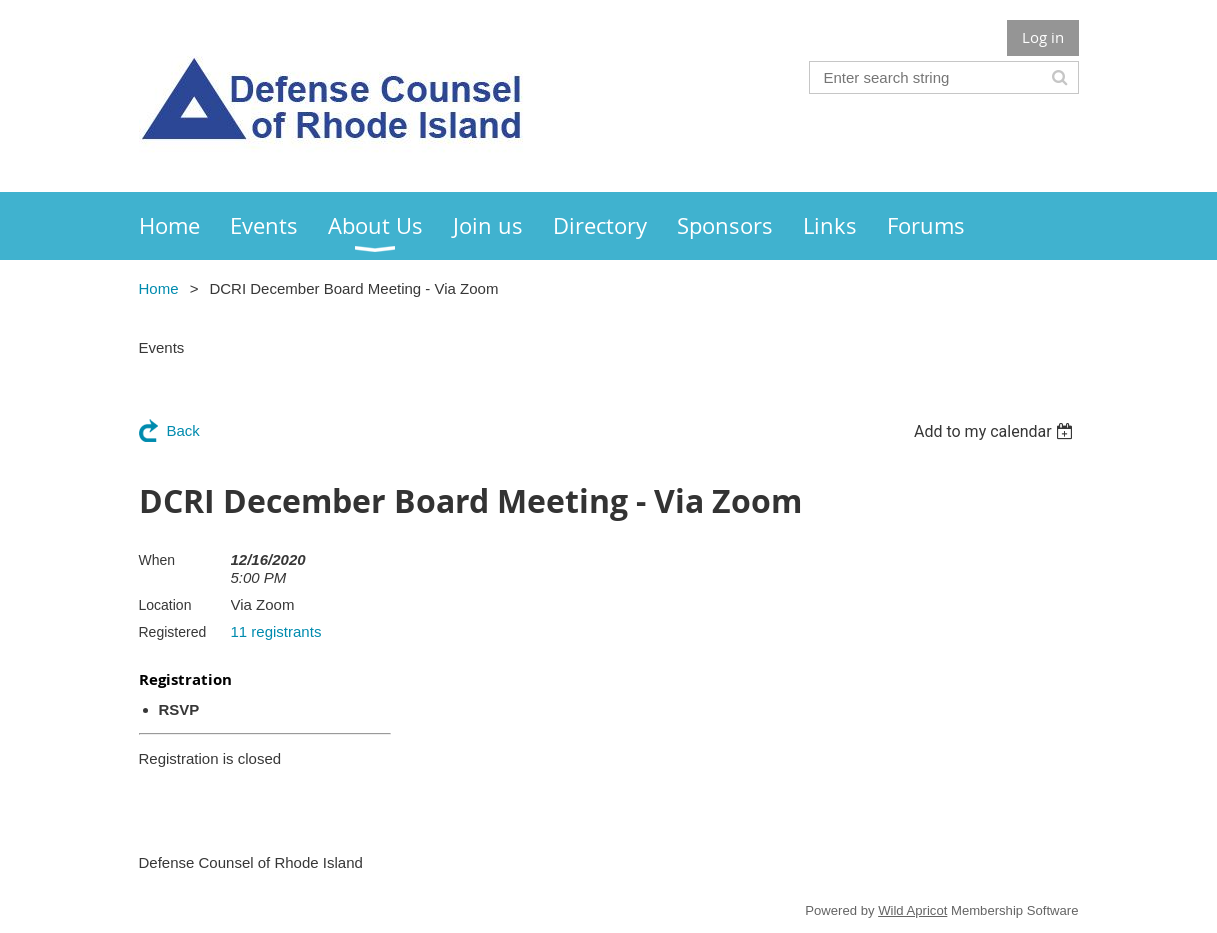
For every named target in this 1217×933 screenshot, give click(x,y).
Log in (1043, 37)
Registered (173, 632)
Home (159, 288)
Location (165, 605)
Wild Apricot (912, 910)
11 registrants (276, 631)
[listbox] (996, 431)
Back (183, 430)
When (157, 560)
